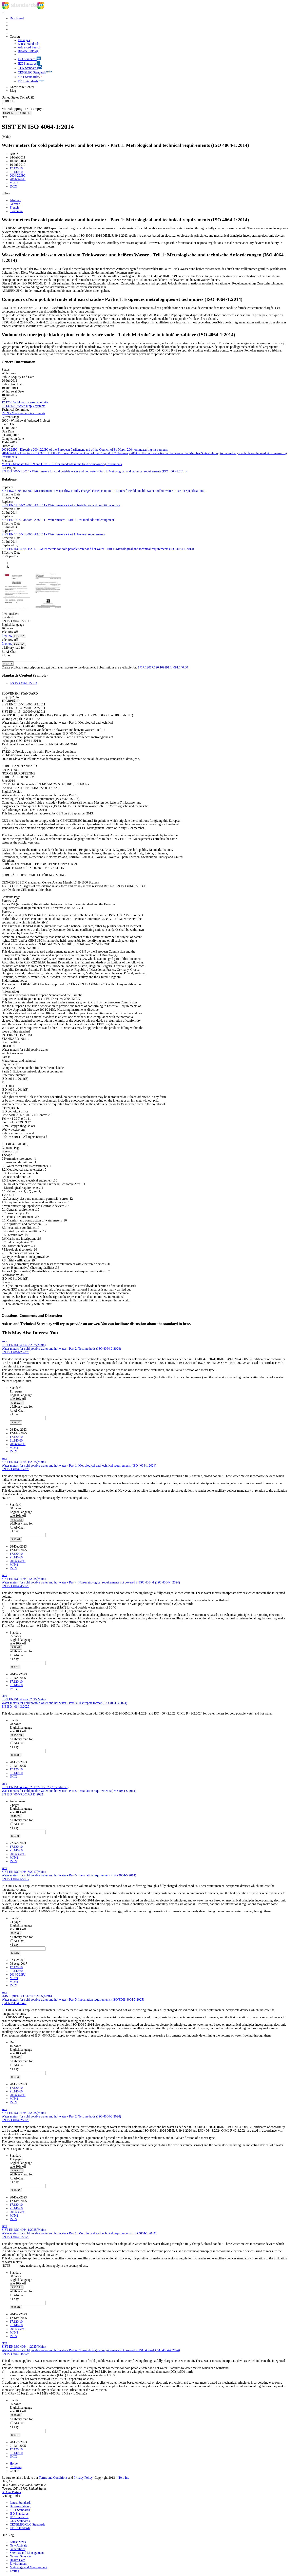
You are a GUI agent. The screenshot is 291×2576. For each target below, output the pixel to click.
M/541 (14, 1447)
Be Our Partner (11, 2492)
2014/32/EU (17, 179)
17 (139, 667)
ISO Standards (19, 2513)
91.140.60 (16, 172)
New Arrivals (18, 2545)
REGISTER (23, 112)
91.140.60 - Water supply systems (23, 406)
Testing (14, 2571)
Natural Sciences (21, 2556)
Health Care (17, 2560)
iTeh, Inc (123, 2477)
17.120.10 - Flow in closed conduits (25, 402)
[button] (6, 193)
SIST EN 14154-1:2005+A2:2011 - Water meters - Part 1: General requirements (53, 534)
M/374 (14, 183)
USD (11, 101)
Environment (18, 2563)
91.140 (170, 667)
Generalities (17, 2549)
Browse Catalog (20, 2506)
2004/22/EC (17, 175)
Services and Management (27, 2552)
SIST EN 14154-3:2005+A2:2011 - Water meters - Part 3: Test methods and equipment (58, 519)
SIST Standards (20, 2510)
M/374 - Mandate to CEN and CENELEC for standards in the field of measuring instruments (62, 464)
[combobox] (145, 659)
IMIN (13, 186)
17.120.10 (16, 168)
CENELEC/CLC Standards (27, 2524)
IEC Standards (19, 2517)
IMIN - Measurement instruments (23, 413)
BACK (14, 153)
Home (14, 2463)
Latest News (18, 2541)
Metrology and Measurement (28, 2567)
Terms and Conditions (53, 2477)
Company (16, 2467)
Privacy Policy (83, 2477)
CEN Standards (20, 2520)
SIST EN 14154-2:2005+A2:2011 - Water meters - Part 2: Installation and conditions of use (61, 505)
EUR (5, 101)
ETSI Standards (20, 2528)
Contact (15, 2470)
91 (164, 667)
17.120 (145, 667)
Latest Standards (20, 2502)
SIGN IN (8, 112)
